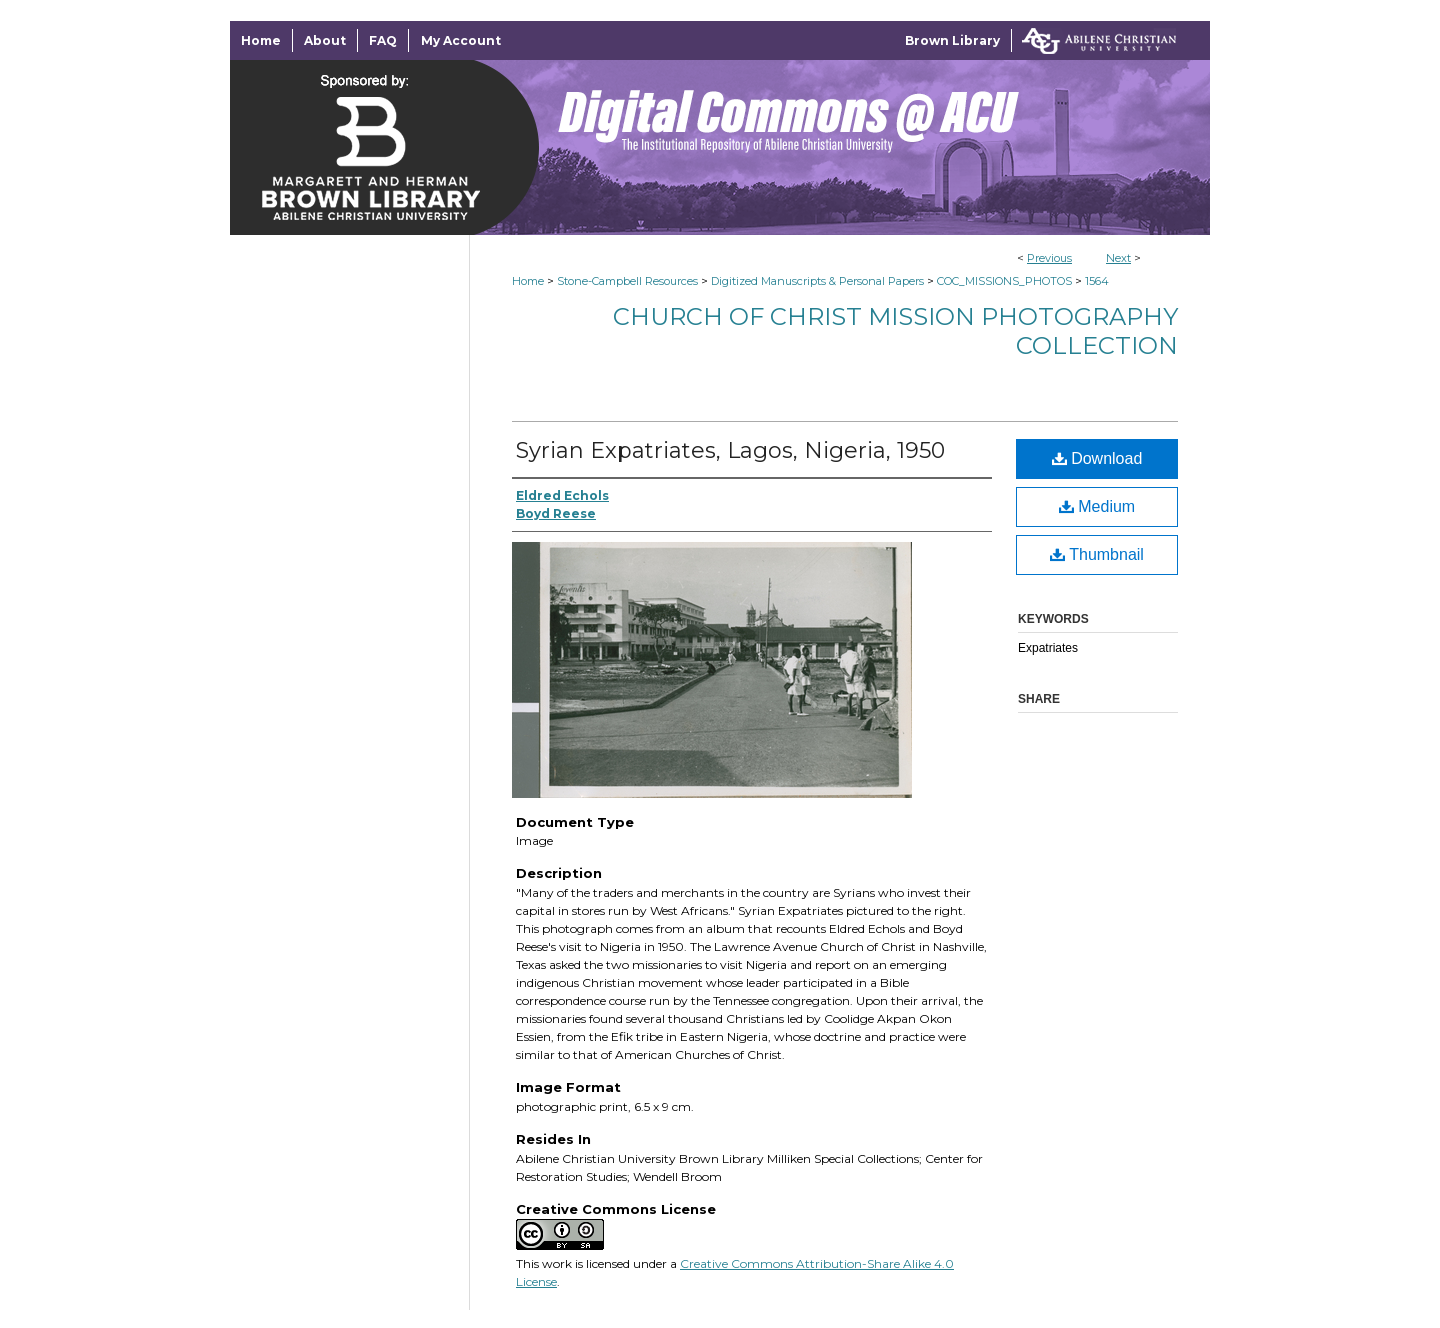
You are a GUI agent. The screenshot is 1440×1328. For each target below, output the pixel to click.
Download (1097, 458)
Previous (1049, 258)
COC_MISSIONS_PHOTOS (1004, 281)
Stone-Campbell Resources (627, 281)
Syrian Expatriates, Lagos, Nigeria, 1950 (730, 450)
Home (528, 281)
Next (1118, 258)
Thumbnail (1097, 554)
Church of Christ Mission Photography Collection (895, 331)
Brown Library (952, 40)
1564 (1097, 281)
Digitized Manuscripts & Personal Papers (817, 281)
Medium (1097, 506)
